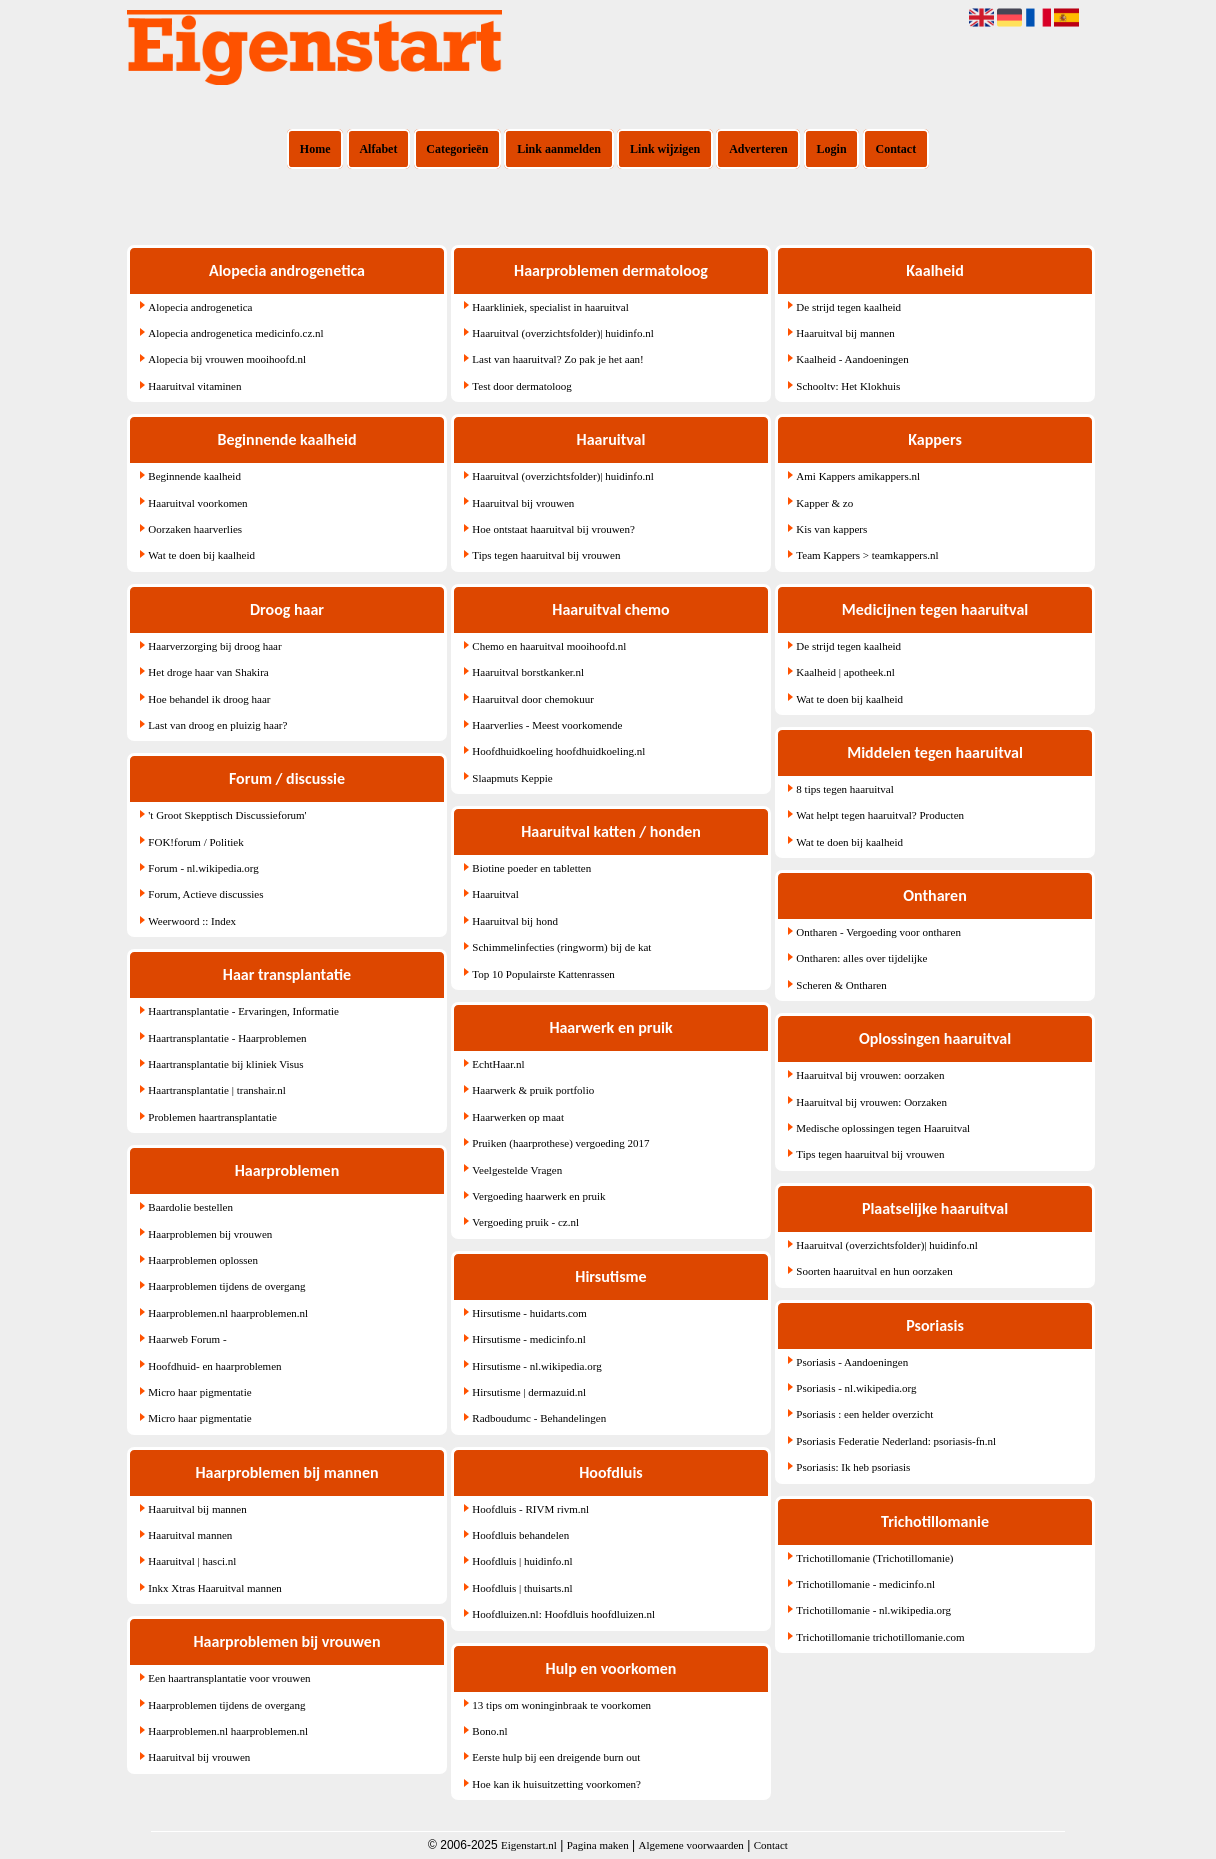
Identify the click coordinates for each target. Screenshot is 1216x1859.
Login (832, 149)
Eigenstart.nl (529, 1845)
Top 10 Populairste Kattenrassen (543, 974)
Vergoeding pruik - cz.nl (525, 1222)
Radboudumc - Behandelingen (539, 1418)
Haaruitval (495, 894)
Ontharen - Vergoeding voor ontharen (878, 932)
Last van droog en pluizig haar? (217, 725)
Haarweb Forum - (187, 1339)
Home (315, 149)
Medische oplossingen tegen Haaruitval (883, 1128)
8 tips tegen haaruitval (844, 789)
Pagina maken (598, 1845)
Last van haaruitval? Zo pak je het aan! (557, 359)
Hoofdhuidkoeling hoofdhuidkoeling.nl (558, 751)
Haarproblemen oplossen (203, 1260)
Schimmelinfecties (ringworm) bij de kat (561, 947)
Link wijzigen (665, 149)
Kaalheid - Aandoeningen (852, 359)
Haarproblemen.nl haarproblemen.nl (228, 1313)
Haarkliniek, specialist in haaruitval (550, 307)
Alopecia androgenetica (200, 307)
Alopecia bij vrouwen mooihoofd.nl (227, 359)
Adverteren (758, 149)
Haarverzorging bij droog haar (214, 646)
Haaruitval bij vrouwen (199, 1757)
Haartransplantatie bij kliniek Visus (225, 1064)
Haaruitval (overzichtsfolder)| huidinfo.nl (563, 333)
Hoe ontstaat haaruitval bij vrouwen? (553, 529)
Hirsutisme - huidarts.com (529, 1313)
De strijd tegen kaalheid (848, 307)
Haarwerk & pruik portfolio (533, 1090)
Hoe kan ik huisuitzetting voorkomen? (556, 1784)
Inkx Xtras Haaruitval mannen (214, 1588)
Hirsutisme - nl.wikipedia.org (536, 1366)
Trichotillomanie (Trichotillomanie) (874, 1558)
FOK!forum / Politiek (195, 842)
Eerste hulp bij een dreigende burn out (556, 1757)
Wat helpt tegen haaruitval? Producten (880, 815)
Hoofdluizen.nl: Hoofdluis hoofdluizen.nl (563, 1614)
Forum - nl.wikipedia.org (203, 868)
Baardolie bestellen (190, 1207)
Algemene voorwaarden (691, 1845)
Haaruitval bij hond (515, 921)
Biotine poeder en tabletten (531, 868)
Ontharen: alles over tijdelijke (861, 958)
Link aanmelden (559, 149)
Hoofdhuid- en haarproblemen (214, 1366)
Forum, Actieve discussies (205, 894)
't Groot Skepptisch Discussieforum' (227, 815)
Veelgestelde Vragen (517, 1170)
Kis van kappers (831, 529)
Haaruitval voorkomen (197, 503)
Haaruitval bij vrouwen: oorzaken (870, 1075)
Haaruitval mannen (190, 1535)
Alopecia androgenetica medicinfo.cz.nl (235, 333)
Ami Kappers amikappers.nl (858, 476)
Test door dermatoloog (521, 386)
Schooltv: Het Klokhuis (848, 386)
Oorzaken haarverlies (195, 529)
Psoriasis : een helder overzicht (864, 1414)
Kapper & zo (824, 503)
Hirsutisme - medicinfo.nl (528, 1339)
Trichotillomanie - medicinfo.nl (865, 1584)
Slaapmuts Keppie (512, 778)
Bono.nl (489, 1731)
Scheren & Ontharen (841, 985)
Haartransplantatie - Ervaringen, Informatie (243, 1011)
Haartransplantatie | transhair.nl (217, 1090)
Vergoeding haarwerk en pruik (538, 1196)
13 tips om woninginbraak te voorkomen (561, 1705)
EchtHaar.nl (498, 1064)
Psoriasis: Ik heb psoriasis (853, 1467)
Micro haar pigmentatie (199, 1392)
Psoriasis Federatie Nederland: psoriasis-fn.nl (896, 1441)
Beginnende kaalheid (194, 476)
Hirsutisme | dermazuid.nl (529, 1392)
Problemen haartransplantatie (212, 1117)
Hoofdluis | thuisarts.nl (522, 1588)
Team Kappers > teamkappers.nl (867, 555)
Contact (896, 149)
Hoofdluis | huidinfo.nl (522, 1561)
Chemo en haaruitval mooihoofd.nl (549, 646)
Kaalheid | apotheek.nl (845, 672)
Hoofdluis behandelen (520, 1535)
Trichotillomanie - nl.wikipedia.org (873, 1610)
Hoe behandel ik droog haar (209, 699)
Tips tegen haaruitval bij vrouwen (546, 555)
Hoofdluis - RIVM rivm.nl (530, 1509)
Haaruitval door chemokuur (533, 699)
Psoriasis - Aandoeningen (852, 1362)
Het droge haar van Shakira (208, 672)
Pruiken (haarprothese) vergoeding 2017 (560, 1143)
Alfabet (378, 149)
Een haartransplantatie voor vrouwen (229, 1678)
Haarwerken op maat (518, 1117)
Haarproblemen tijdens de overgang (226, 1286)
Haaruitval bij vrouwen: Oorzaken (871, 1102)
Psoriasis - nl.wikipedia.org (856, 1388)
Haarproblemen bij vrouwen (210, 1234)
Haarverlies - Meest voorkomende (547, 725)
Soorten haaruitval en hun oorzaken (874, 1271)
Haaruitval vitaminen (194, 386)
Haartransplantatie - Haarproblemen (227, 1038)
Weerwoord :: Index (192, 921)
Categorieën (457, 149)
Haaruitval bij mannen (197, 1509)
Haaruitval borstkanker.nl (528, 672)
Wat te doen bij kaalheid (201, 555)
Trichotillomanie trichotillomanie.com (880, 1637)
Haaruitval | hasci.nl (192, 1561)
